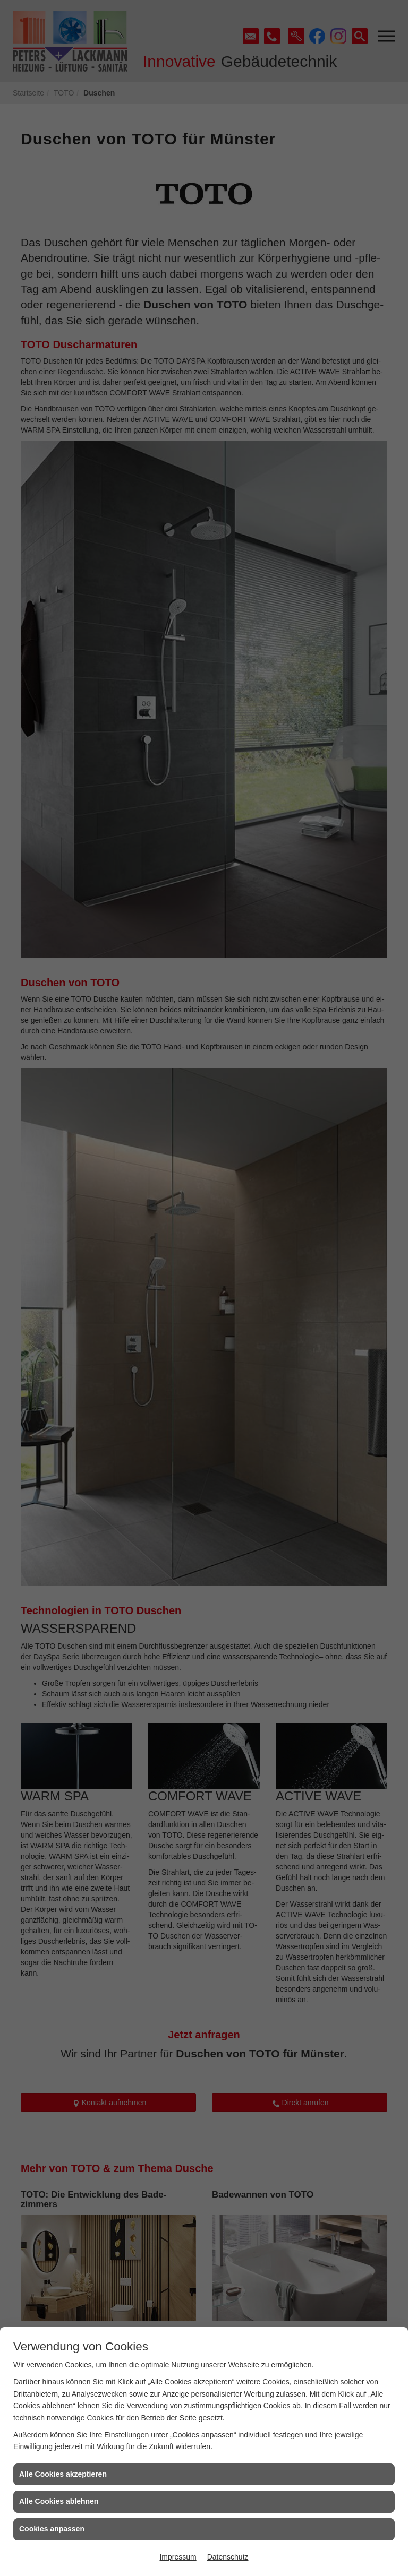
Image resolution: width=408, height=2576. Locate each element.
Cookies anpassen (51, 2529)
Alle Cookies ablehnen (58, 2501)
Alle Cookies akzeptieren (63, 2474)
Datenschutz (228, 2557)
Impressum (177, 2557)
